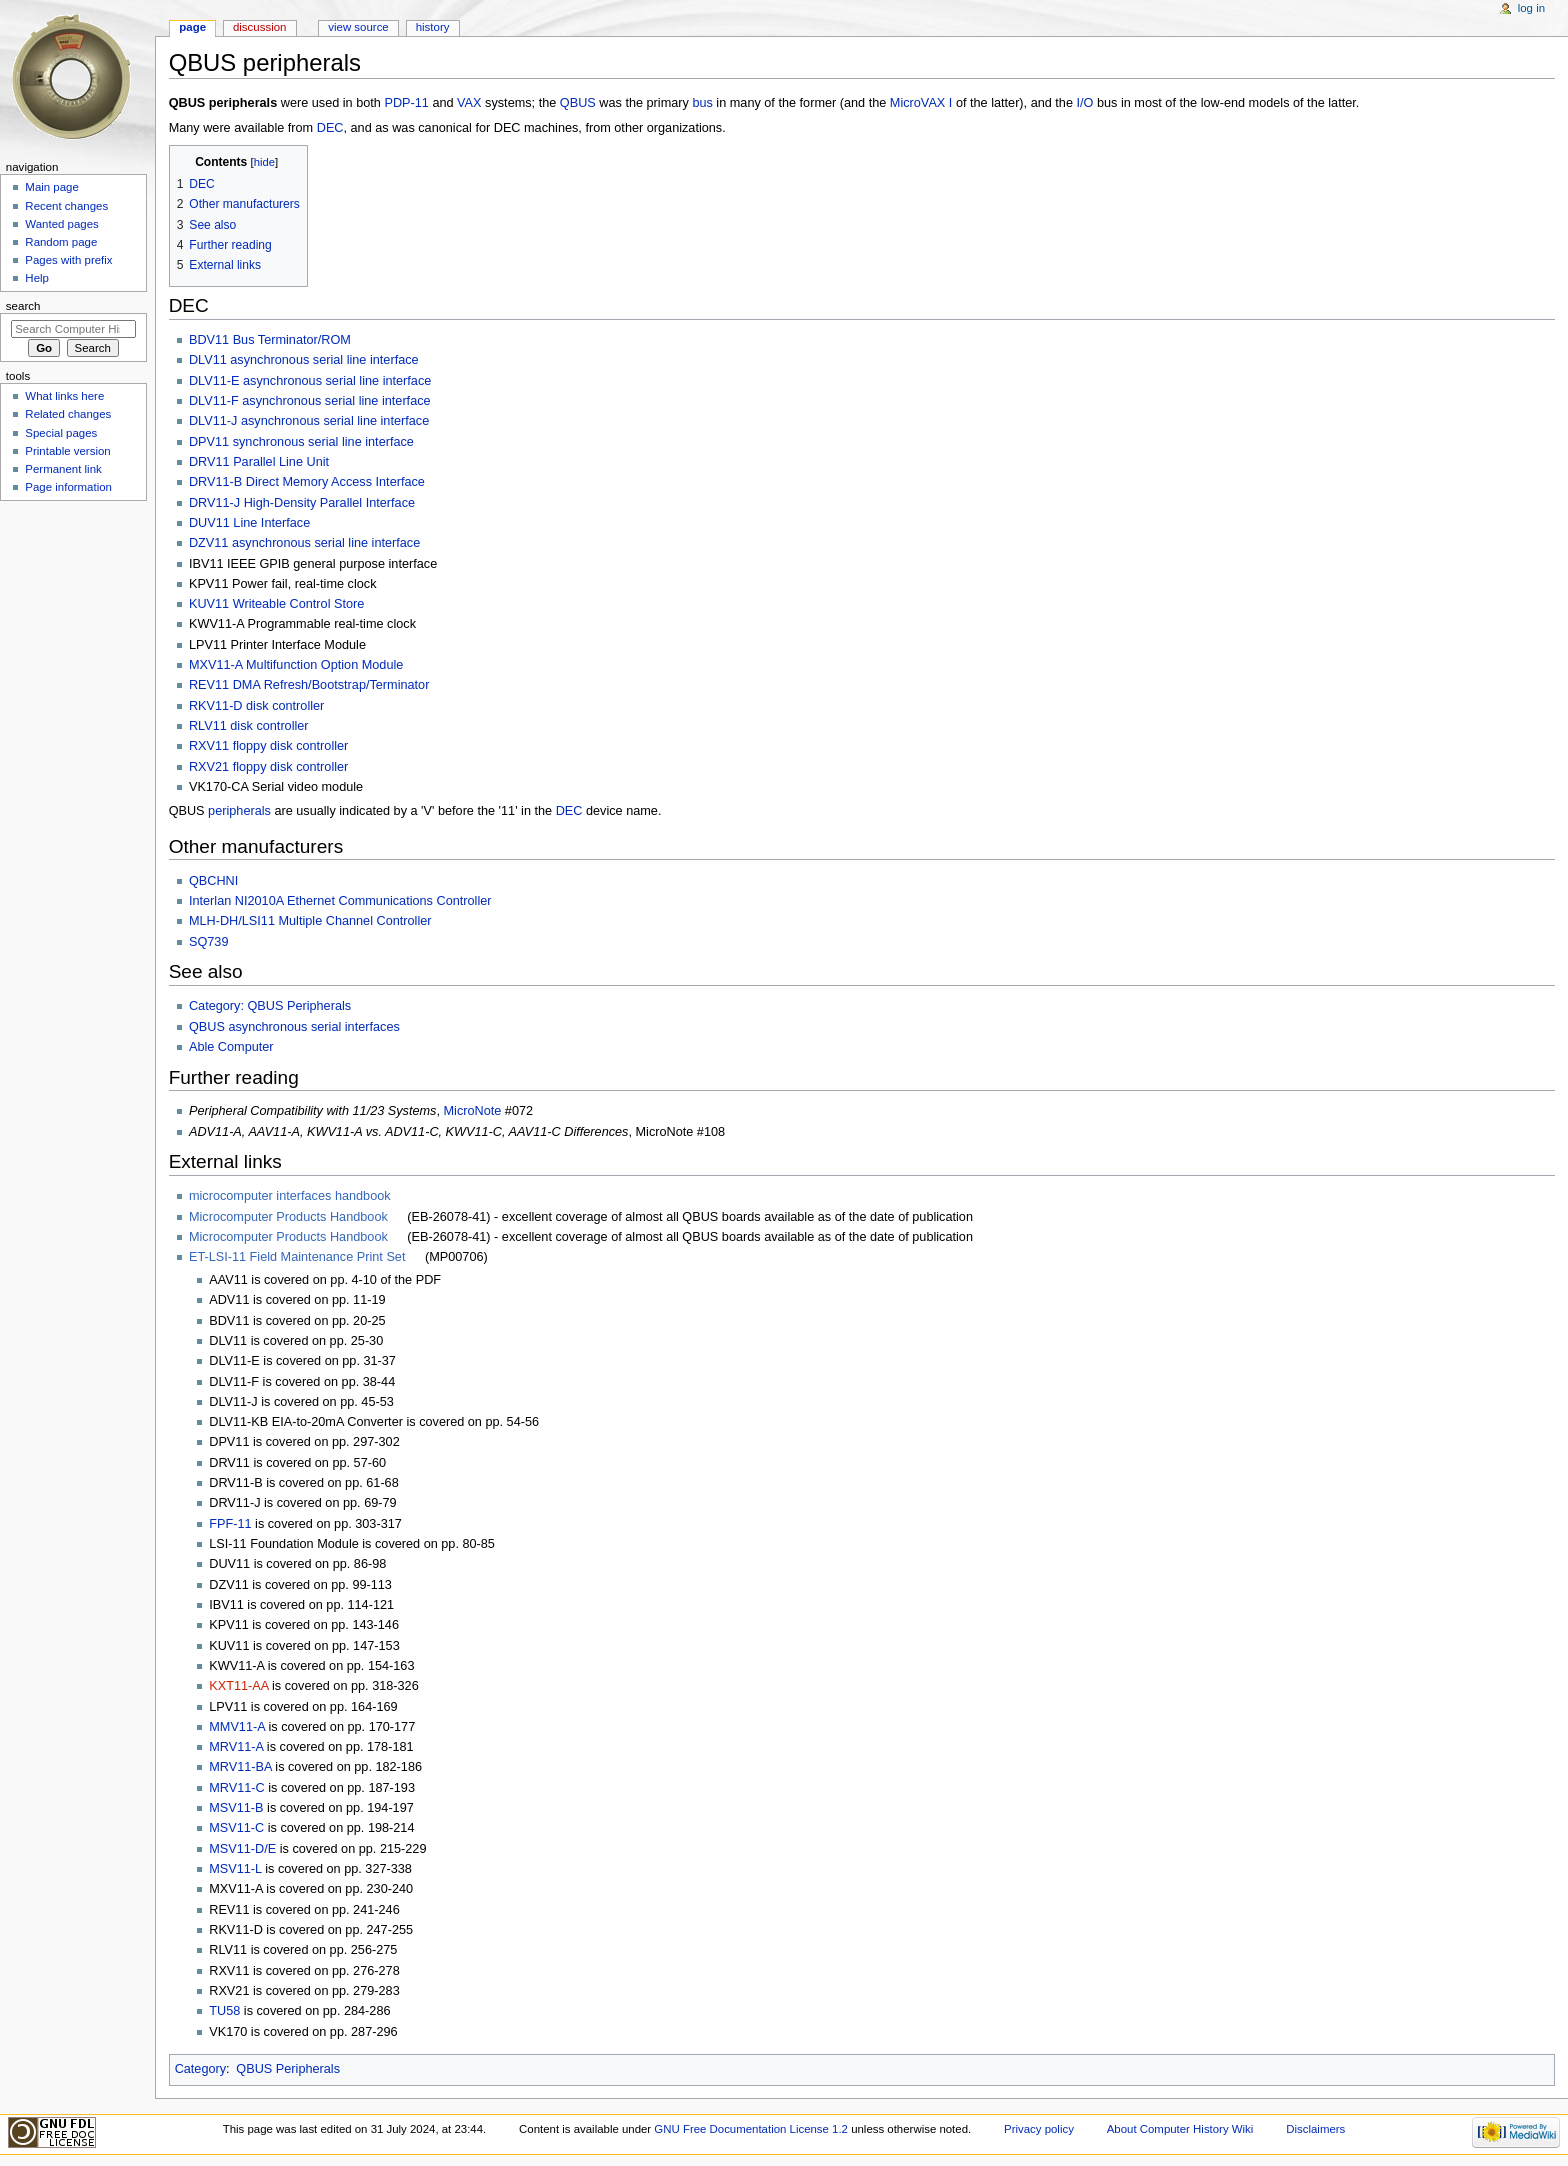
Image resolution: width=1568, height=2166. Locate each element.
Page (192, 27)
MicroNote (473, 1111)
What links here (64, 396)
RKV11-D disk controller (256, 706)
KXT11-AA (238, 1686)
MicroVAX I (921, 103)
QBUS (578, 103)
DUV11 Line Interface (249, 523)
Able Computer (231, 1047)
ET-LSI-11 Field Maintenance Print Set (297, 1257)
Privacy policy (1039, 2129)
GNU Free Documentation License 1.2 (751, 2129)
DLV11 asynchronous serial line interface (304, 360)
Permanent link (63, 469)
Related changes (68, 414)
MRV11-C (236, 1788)
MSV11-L (235, 1869)
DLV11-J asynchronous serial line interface (309, 421)
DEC (330, 128)
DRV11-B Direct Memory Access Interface (307, 482)
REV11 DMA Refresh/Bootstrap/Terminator (309, 685)
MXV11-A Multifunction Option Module (296, 665)
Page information (68, 487)
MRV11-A (236, 1747)
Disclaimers (1315, 2129)
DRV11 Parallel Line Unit (259, 462)
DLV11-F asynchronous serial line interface (310, 401)
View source (358, 27)
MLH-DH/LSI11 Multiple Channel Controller (310, 921)
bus (702, 103)
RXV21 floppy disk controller (268, 767)
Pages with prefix (68, 260)
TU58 (224, 2011)
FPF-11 (230, 1524)
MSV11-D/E (242, 1849)
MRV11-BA (240, 1767)
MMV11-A (237, 1727)
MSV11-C (236, 1828)
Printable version (67, 451)
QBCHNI (213, 881)
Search (23, 306)
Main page (52, 187)
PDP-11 (406, 103)
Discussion (259, 27)
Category (200, 2069)
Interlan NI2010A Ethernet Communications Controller (340, 901)
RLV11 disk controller (249, 726)
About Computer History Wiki (1180, 2129)
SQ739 (209, 942)
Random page (61, 242)
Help (37, 278)
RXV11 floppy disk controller (268, 746)
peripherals (239, 811)
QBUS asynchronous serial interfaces (294, 1027)
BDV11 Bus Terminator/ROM (270, 340)
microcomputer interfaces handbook (290, 1196)
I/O (1085, 103)
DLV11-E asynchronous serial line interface (310, 381)
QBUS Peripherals (288, 2069)
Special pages (61, 433)
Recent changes (66, 206)
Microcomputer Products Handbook (288, 1217)
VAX (469, 103)
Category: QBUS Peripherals (270, 1006)
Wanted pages (61, 224)
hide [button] (264, 162)
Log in (1531, 8)
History (433, 27)
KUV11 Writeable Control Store (276, 604)
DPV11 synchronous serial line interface (301, 442)
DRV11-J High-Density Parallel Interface (302, 503)
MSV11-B (236, 1808)
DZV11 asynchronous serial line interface (304, 543)
